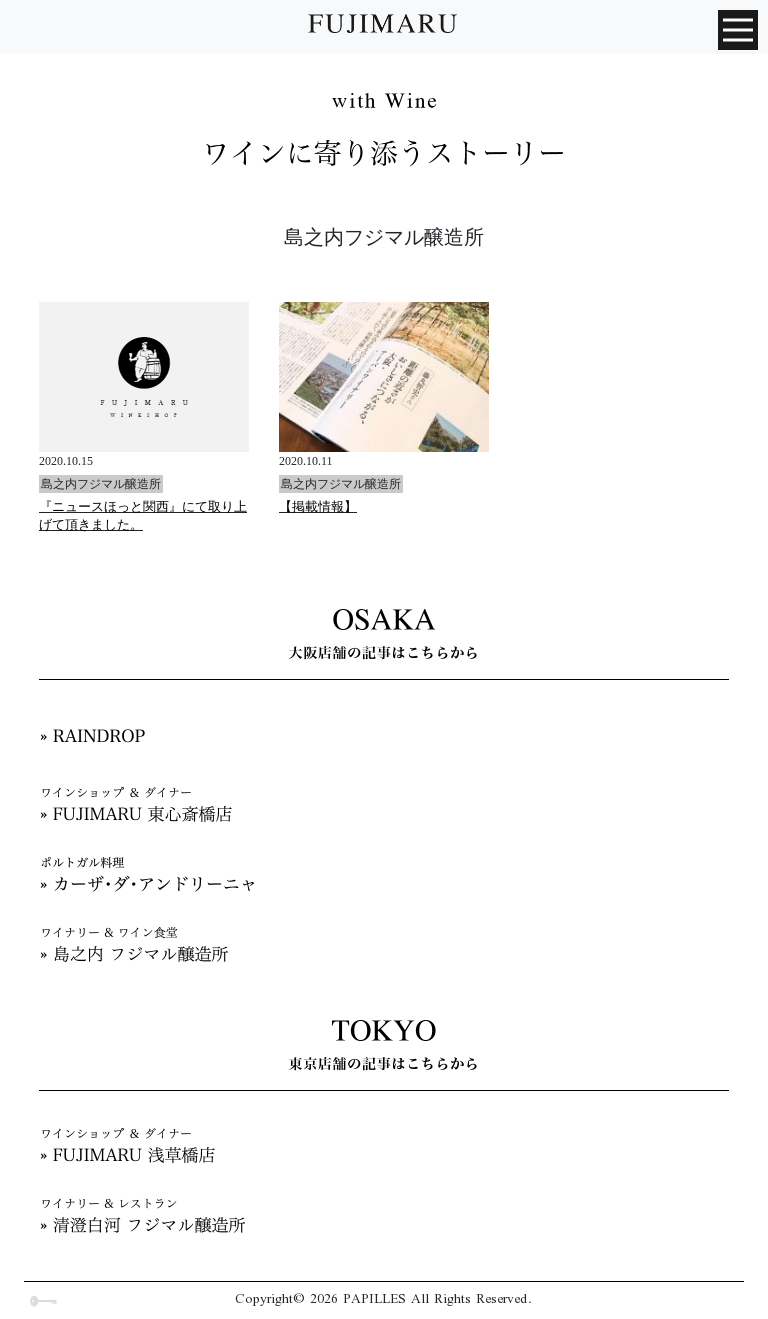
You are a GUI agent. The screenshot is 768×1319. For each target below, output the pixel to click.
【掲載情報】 (318, 506)
